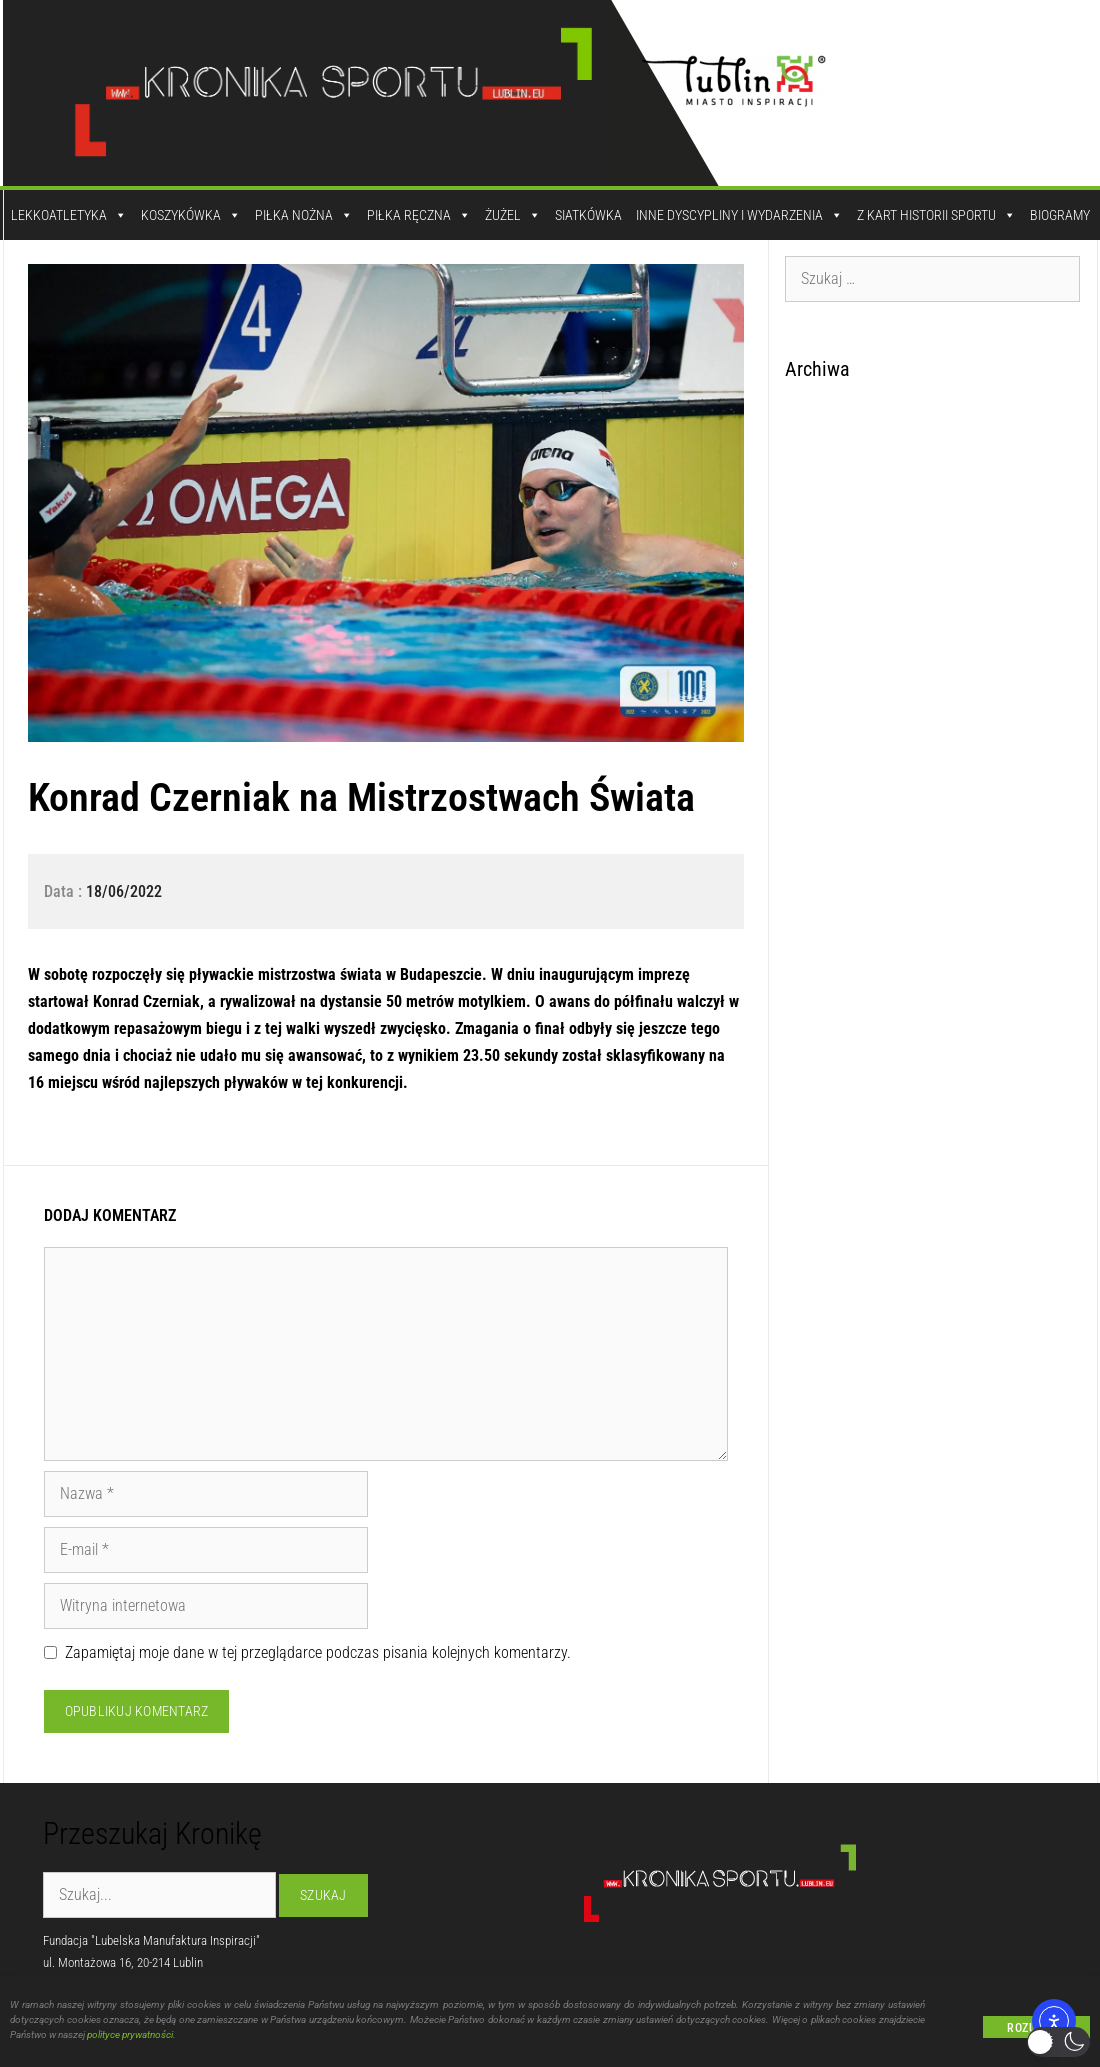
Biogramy (1060, 215)
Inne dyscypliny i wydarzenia (739, 215)
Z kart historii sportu (936, 215)
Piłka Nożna (304, 215)
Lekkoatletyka (69, 215)
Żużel (513, 215)
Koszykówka (191, 215)
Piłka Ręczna (419, 215)
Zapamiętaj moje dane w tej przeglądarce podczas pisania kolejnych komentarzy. (318, 1652)
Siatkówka (588, 215)
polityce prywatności (130, 2037)
